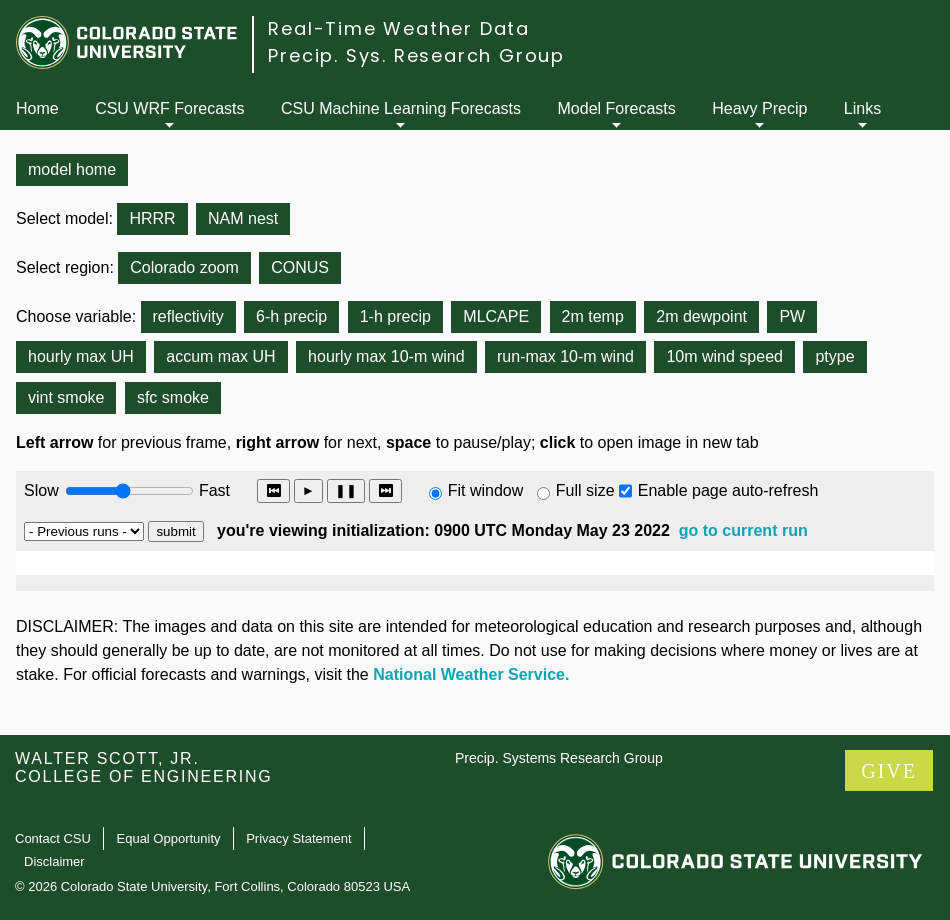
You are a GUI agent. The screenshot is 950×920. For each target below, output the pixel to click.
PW (792, 316)
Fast (213, 490)
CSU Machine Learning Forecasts (401, 108)
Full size (585, 490)
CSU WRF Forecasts (169, 108)
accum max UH (220, 356)
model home (72, 169)
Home (37, 108)
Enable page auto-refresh (728, 490)
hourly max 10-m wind (386, 356)
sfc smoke (173, 397)
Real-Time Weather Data (399, 28)
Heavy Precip (759, 108)
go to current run (743, 530)
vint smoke (66, 397)
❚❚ (346, 490)
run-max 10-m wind (565, 356)
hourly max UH (81, 356)
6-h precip (291, 316)
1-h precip (395, 316)
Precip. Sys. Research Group (416, 55)
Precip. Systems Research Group (559, 758)
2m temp (593, 316)
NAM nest (243, 218)
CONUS (300, 267)
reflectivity (188, 316)
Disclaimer (54, 861)
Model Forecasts (617, 108)
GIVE (889, 771)
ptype (834, 356)
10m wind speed (724, 356)
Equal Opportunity (169, 838)
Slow (41, 490)
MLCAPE (496, 316)
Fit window (486, 490)
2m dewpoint (701, 316)
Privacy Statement (299, 838)
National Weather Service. (471, 674)
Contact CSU (53, 838)
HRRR (152, 218)
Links (862, 108)
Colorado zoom (184, 267)
